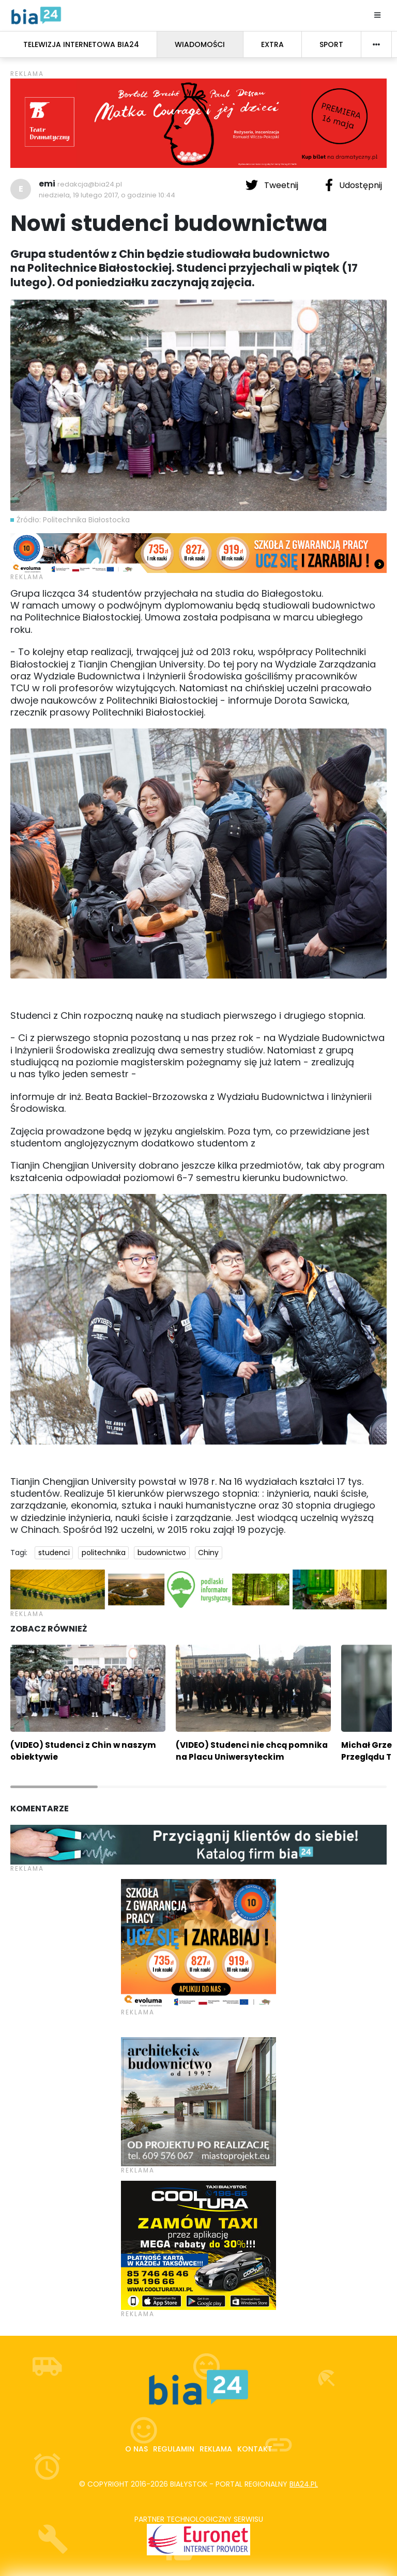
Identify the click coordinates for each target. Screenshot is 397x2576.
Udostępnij (353, 185)
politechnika (104, 1552)
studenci (54, 1552)
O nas (136, 2449)
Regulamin (173, 2449)
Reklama (216, 2449)
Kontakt (254, 2449)
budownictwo (162, 1552)
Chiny (208, 1552)
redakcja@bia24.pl (89, 184)
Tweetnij (273, 185)
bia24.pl (303, 2484)
